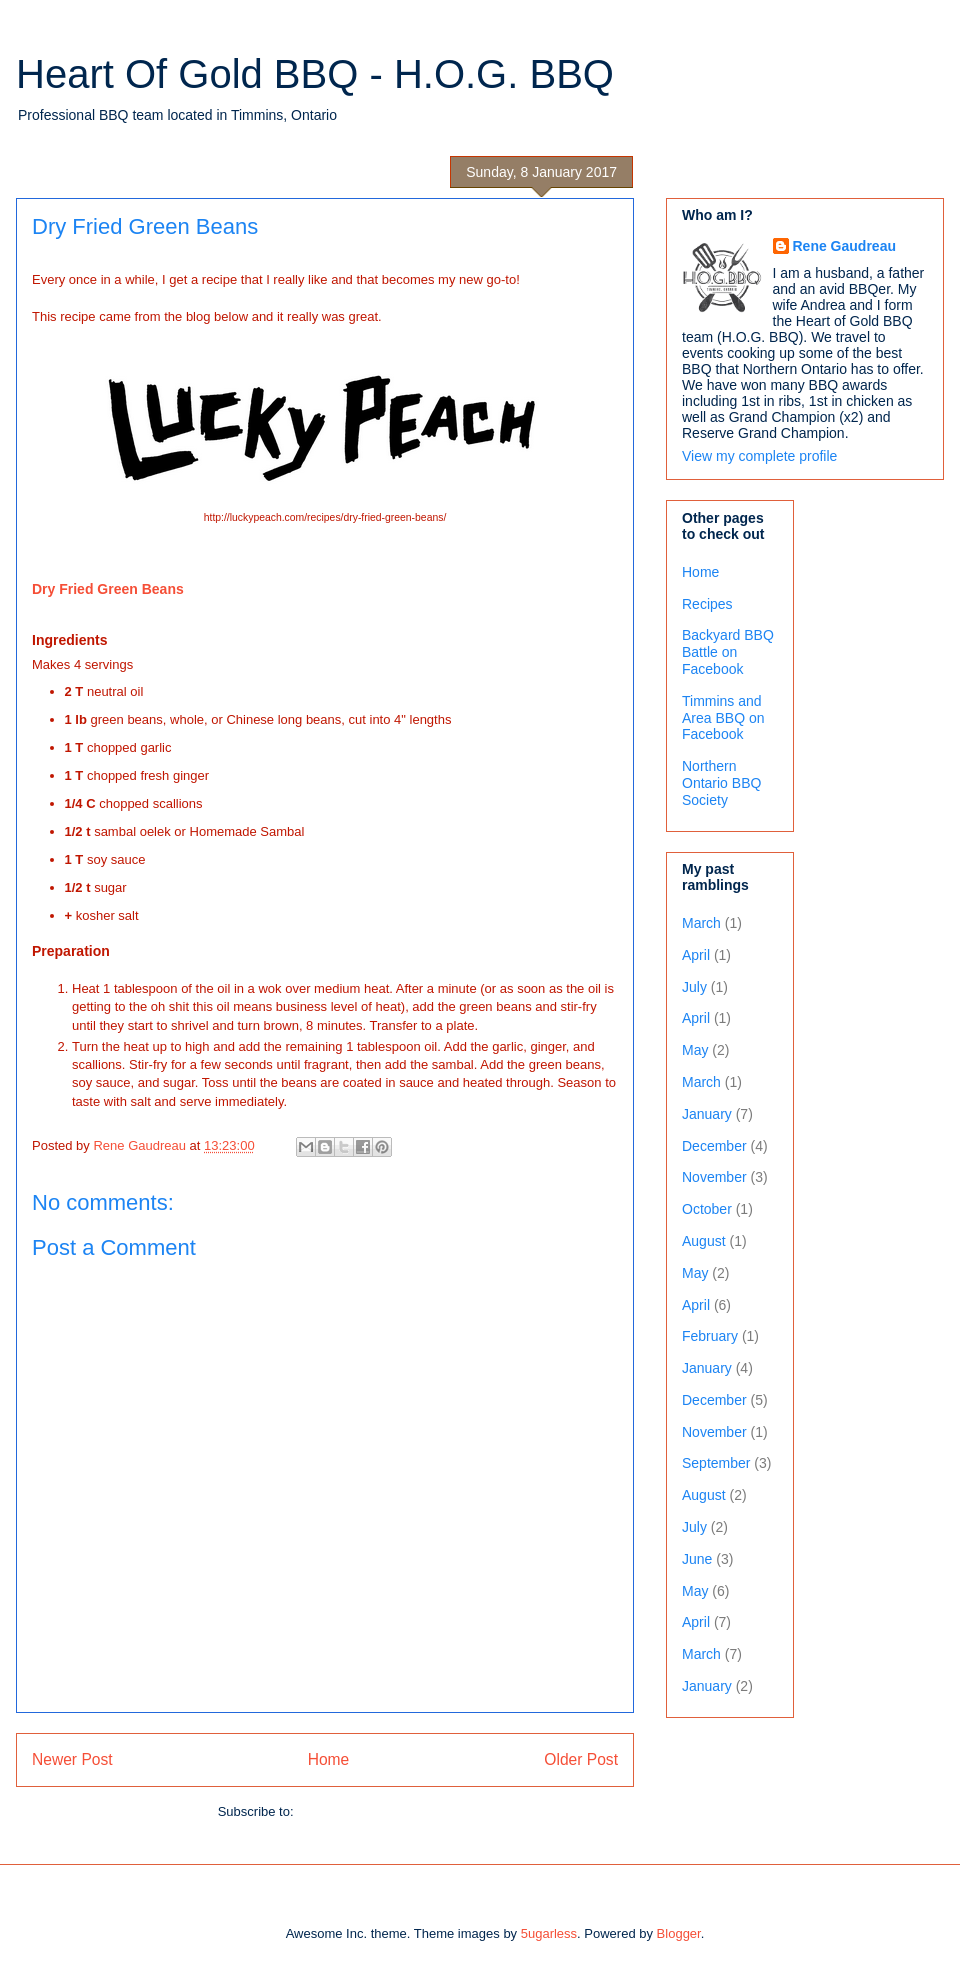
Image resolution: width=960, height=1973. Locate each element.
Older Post (581, 1759)
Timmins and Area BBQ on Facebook (723, 718)
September (716, 1463)
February (710, 1336)
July (694, 987)
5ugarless (549, 1933)
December (714, 1146)
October (707, 1209)
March (701, 923)
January (707, 1114)
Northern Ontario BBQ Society (721, 783)
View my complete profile (759, 456)
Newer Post (72, 1759)
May (695, 1050)
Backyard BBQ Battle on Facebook (728, 652)
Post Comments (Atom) (364, 1811)
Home (329, 1759)
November (714, 1177)
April (696, 955)
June (697, 1559)
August (704, 1241)
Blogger (679, 1933)
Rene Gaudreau (844, 246)
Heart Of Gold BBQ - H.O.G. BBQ (315, 74)
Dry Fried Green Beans (108, 589)
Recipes (707, 604)
